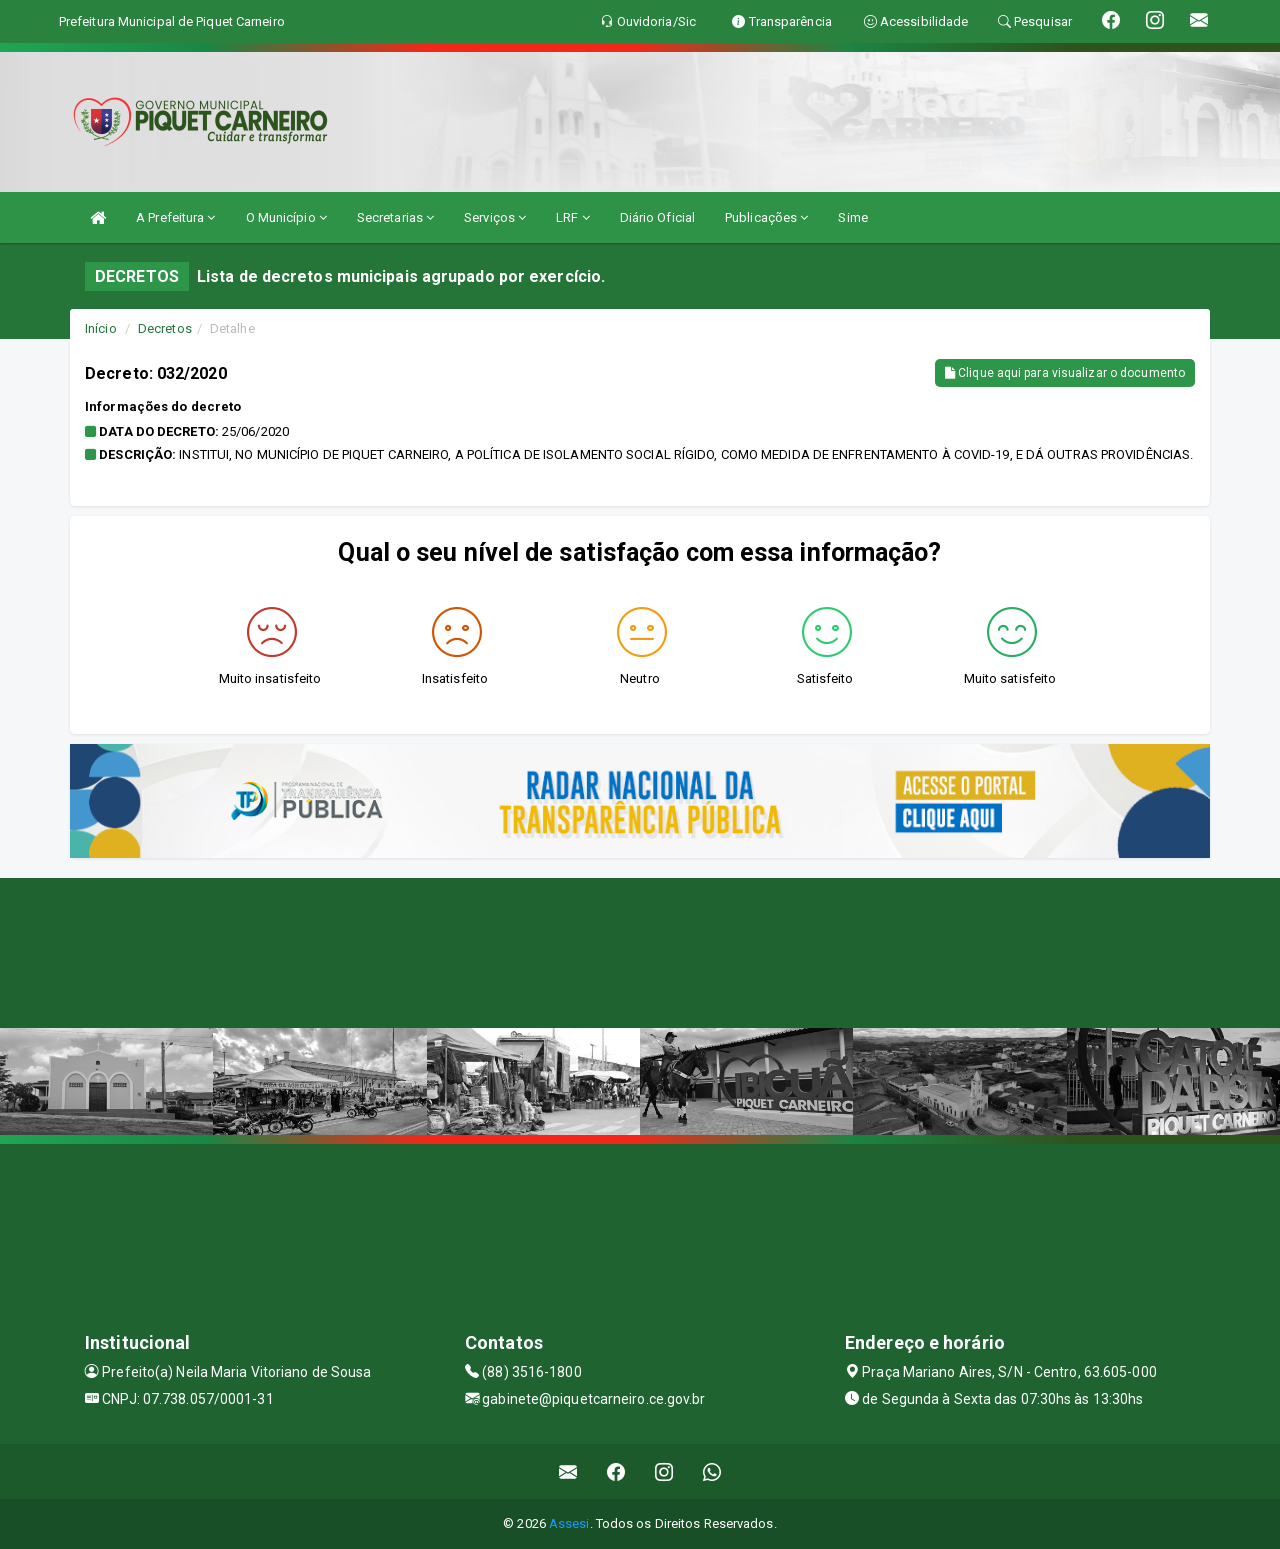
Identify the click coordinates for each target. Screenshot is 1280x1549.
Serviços (495, 217)
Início (101, 328)
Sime (852, 217)
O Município (286, 217)
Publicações (766, 217)
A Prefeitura (175, 217)
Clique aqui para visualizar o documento (1065, 373)
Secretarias (395, 217)
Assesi (569, 1523)
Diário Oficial (657, 217)
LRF (573, 217)
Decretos (165, 328)
